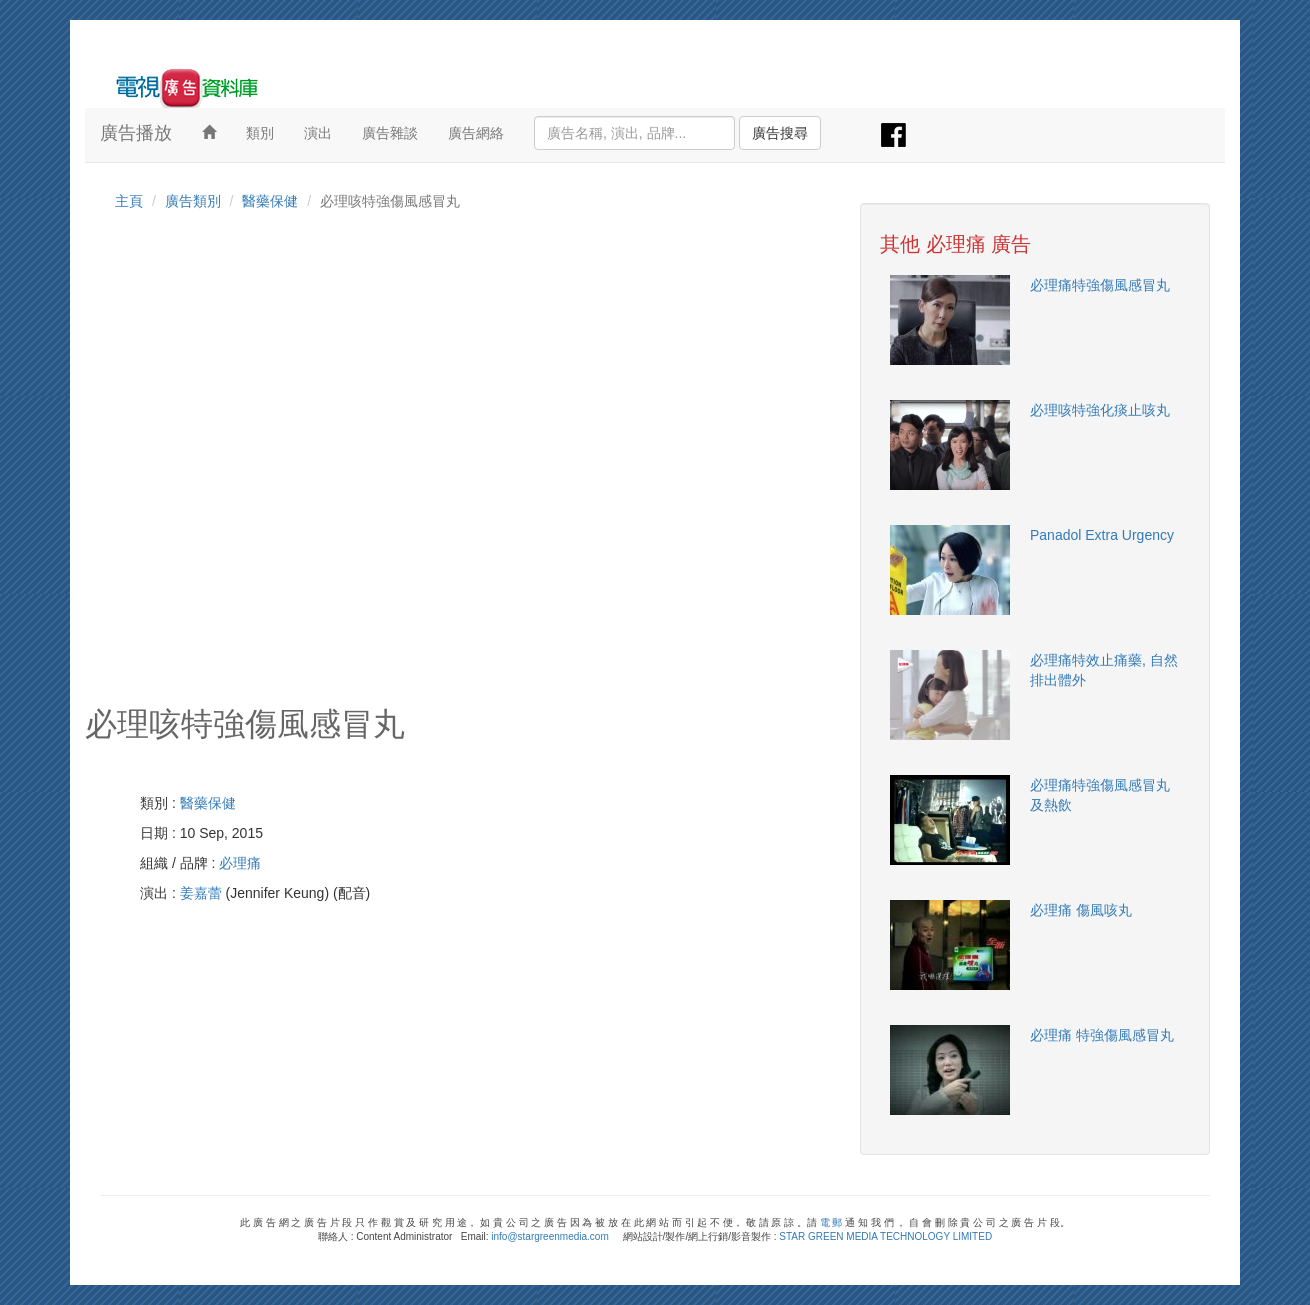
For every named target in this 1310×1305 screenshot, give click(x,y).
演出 (318, 133)
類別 (260, 133)
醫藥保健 (270, 201)
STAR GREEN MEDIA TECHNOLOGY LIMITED (885, 1236)
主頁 (129, 201)
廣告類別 (193, 201)
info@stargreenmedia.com (549, 1236)
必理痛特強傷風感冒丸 (1100, 285)
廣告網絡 (476, 133)
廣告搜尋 (780, 133)
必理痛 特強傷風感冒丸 (1102, 1035)
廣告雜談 (390, 133)
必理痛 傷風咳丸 (1081, 910)
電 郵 (831, 1222)
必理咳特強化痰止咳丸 (1100, 410)
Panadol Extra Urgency (1102, 535)
